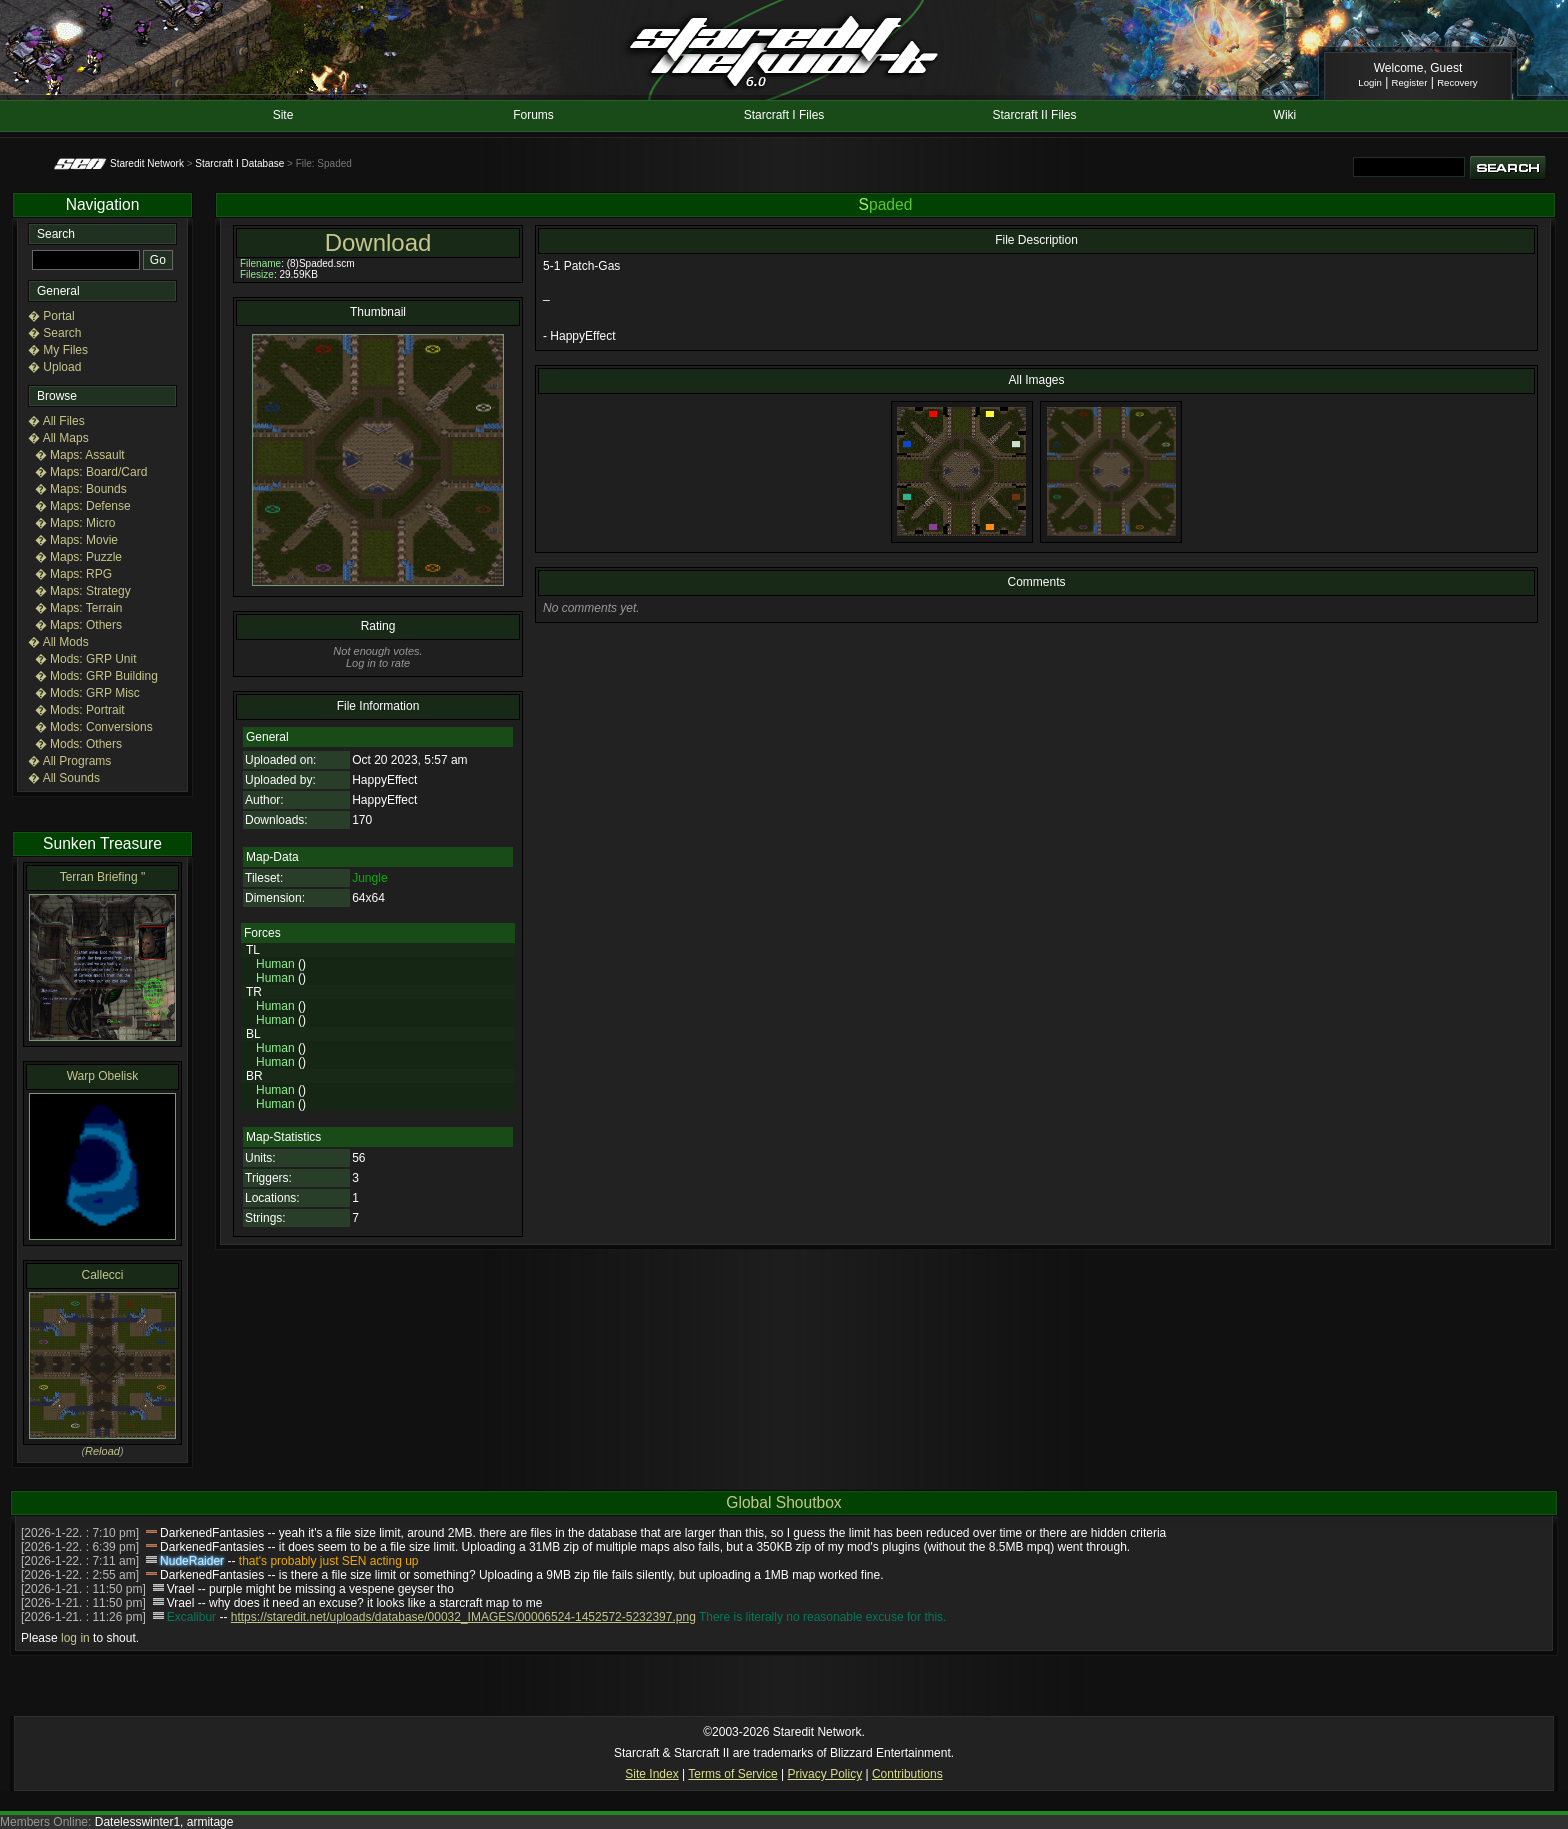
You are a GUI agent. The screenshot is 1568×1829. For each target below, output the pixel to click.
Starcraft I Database (239, 163)
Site (283, 115)
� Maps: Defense (83, 506)
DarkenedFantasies (212, 1533)
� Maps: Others (78, 625)
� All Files (56, 421)
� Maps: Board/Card (91, 472)
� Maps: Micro (75, 523)
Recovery (1457, 82)
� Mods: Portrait (80, 710)
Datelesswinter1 (137, 1822)
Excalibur (191, 1617)
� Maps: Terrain (79, 608)
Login (1369, 82)
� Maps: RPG (73, 574)
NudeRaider (192, 1561)
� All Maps (58, 438)
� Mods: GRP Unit (86, 659)
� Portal (51, 316)
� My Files (58, 350)
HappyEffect (384, 780)
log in (75, 1638)
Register (1410, 82)
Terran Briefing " (103, 877)
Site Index (651, 1774)
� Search (54, 333)
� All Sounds (64, 778)
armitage (210, 1822)
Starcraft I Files (784, 115)
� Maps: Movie (76, 540)
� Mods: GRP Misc (87, 693)
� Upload (54, 367)
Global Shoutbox (783, 1502)
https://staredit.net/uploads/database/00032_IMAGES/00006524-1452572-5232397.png (463, 1617)
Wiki (1285, 115)
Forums (533, 115)
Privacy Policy (824, 1774)
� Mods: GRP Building (96, 676)
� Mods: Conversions (94, 727)
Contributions (907, 1774)
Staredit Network (147, 163)
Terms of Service (732, 1774)
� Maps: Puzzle (78, 557)
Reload (102, 1451)
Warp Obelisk (103, 1076)
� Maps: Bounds (81, 489)
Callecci (102, 1275)
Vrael (181, 1589)
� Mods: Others (78, 744)
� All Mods (58, 642)
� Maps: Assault (80, 455)
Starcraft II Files (1034, 115)
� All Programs (69, 761)
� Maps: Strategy (83, 591)
